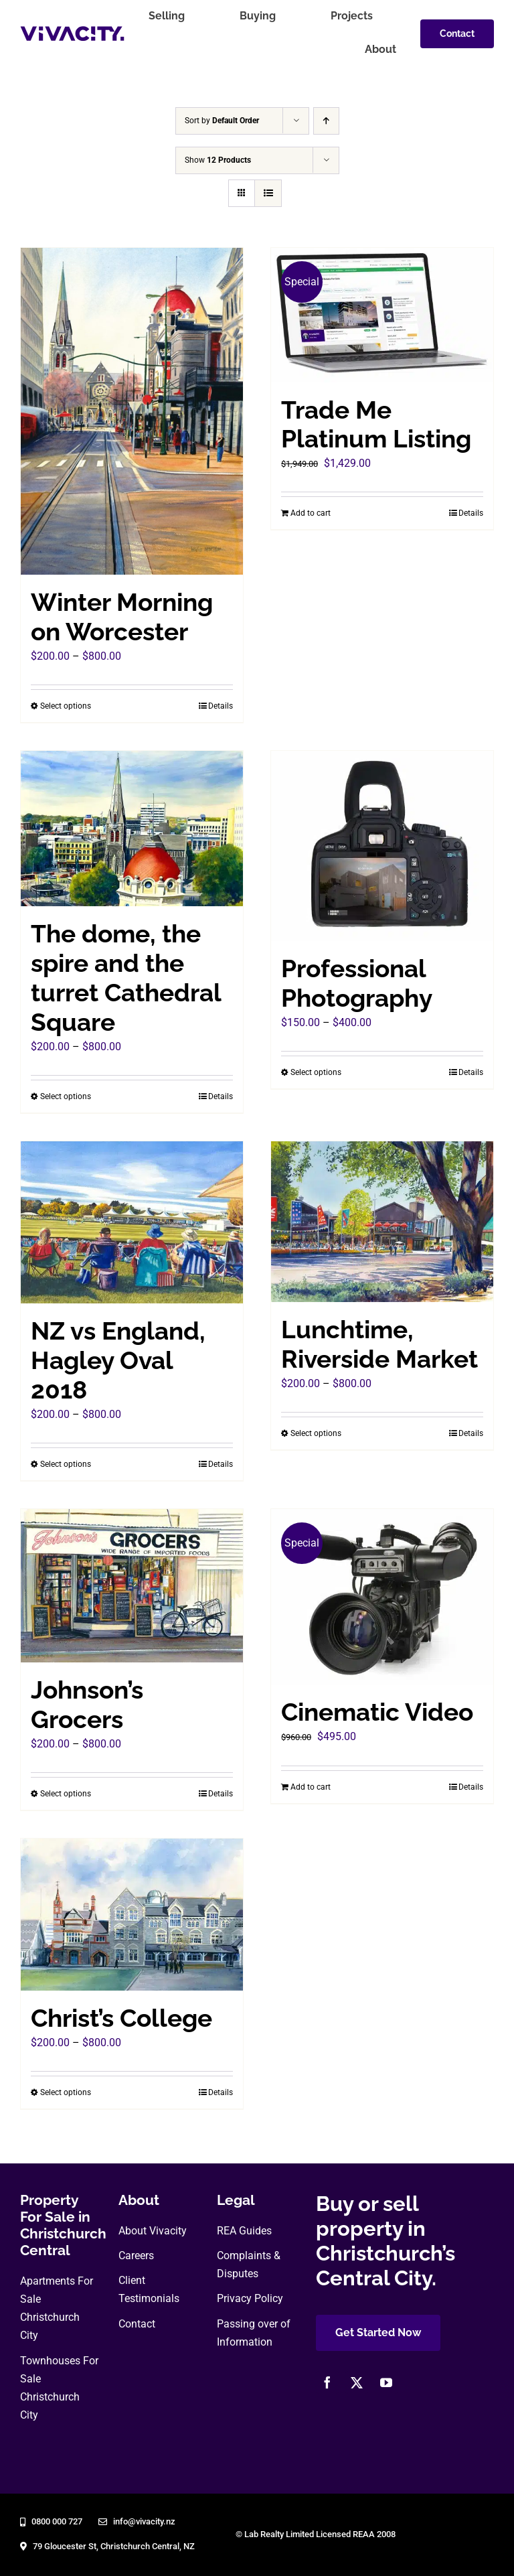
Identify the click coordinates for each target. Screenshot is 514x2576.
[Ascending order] (326, 121)
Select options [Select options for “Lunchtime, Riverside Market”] (315, 1433)
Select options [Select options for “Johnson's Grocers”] (65, 1793)
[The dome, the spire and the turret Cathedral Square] (132, 828)
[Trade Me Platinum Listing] (382, 315)
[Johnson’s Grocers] (132, 1585)
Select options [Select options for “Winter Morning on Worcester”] (65, 706)
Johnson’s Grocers (87, 1705)
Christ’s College (121, 2018)
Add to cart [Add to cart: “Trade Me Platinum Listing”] (310, 513)
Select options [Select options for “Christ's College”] (65, 2092)
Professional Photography (356, 983)
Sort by (222, 120)
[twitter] (356, 2382)
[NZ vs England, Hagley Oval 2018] (132, 1222)
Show (218, 160)
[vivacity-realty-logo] (72, 31)
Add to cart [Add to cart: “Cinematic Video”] (310, 1787)
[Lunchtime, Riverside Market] (382, 1221)
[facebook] (327, 2382)
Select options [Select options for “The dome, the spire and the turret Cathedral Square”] (65, 1096)
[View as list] (268, 193)
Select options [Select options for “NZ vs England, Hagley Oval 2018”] (65, 1464)
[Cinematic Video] (382, 1597)
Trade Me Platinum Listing (376, 425)
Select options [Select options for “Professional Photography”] (315, 1072)
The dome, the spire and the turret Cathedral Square (126, 978)
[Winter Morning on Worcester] (132, 411)
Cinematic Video (377, 1712)
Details (220, 706)
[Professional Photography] (382, 846)
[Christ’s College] (132, 1914)
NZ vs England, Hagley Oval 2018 (118, 1361)
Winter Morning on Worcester (122, 617)
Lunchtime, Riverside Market (379, 1344)
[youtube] (386, 2382)
